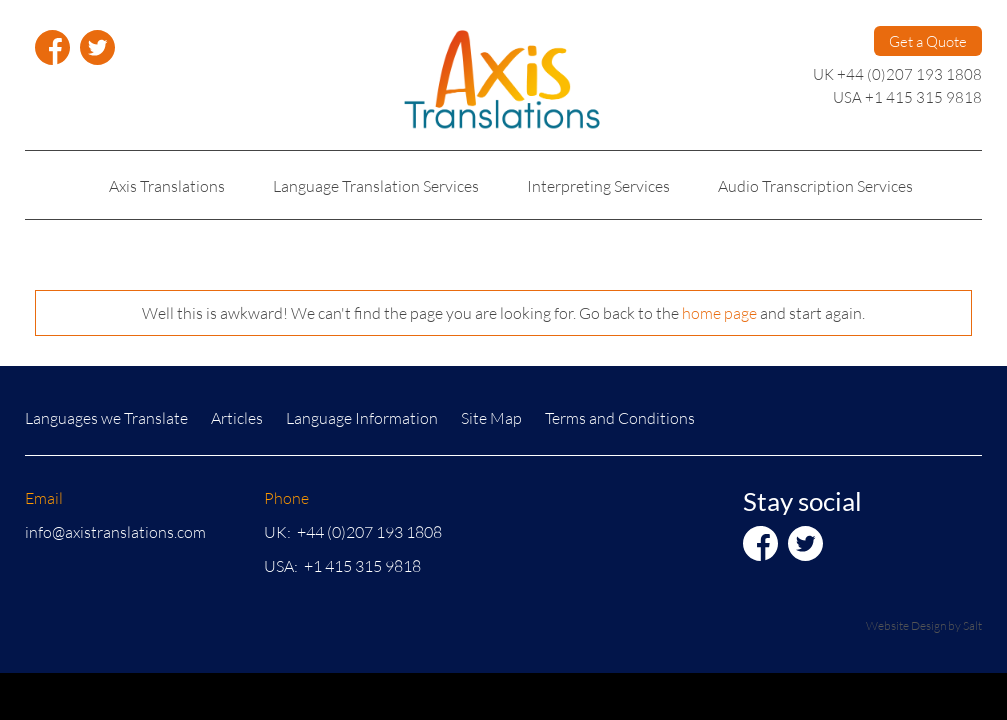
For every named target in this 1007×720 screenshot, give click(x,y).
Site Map (491, 417)
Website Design (906, 625)
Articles (237, 417)
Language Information (362, 417)
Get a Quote (928, 41)
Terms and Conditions (620, 417)
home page (719, 312)
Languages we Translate (106, 417)
